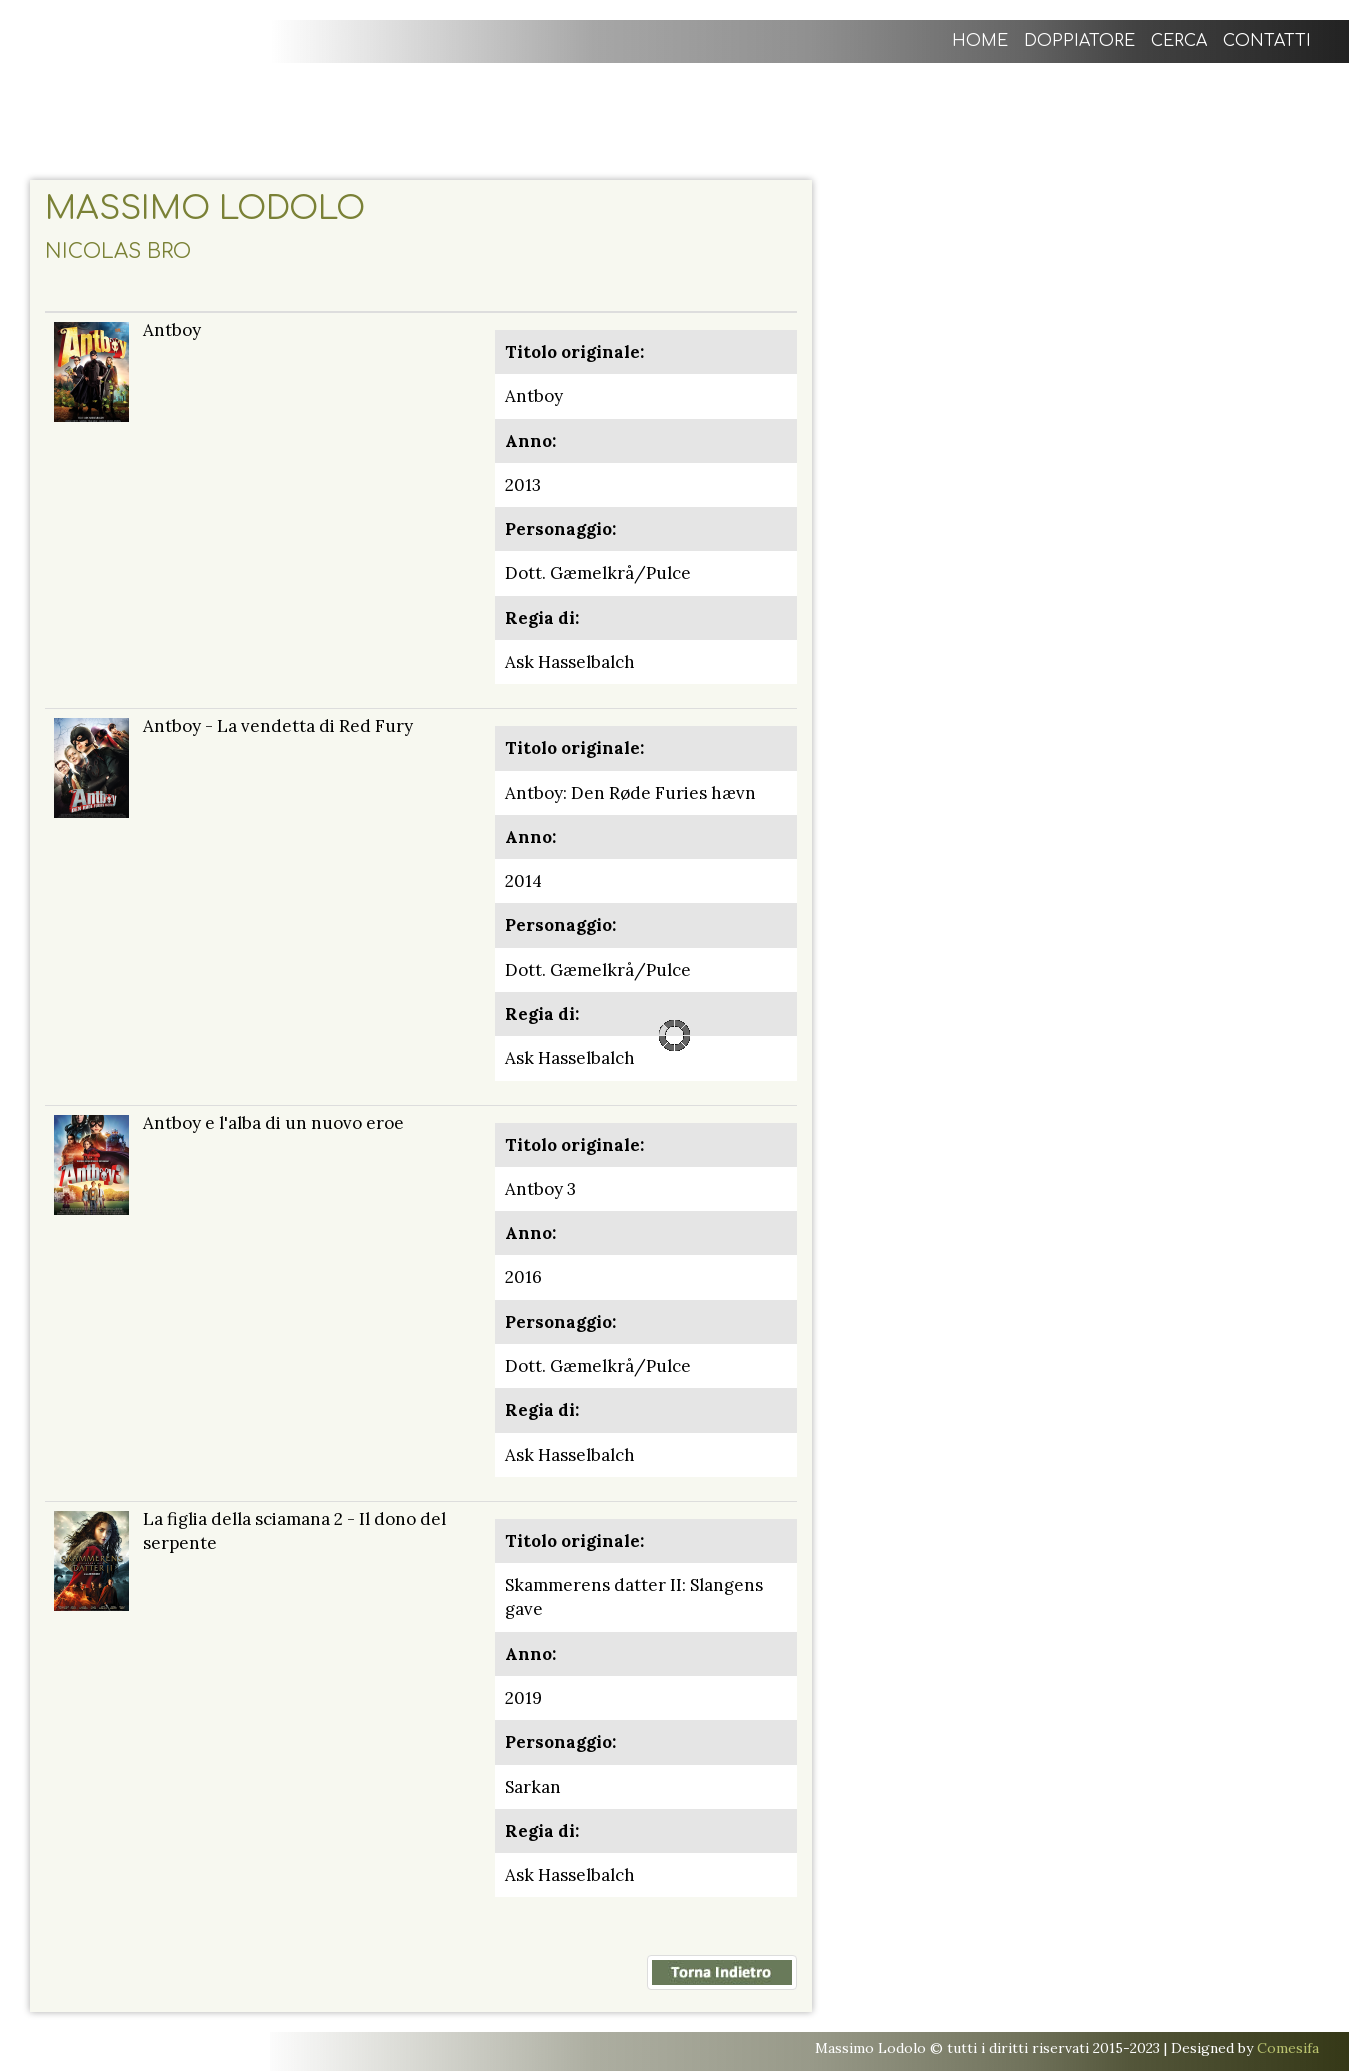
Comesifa (1288, 2048)
